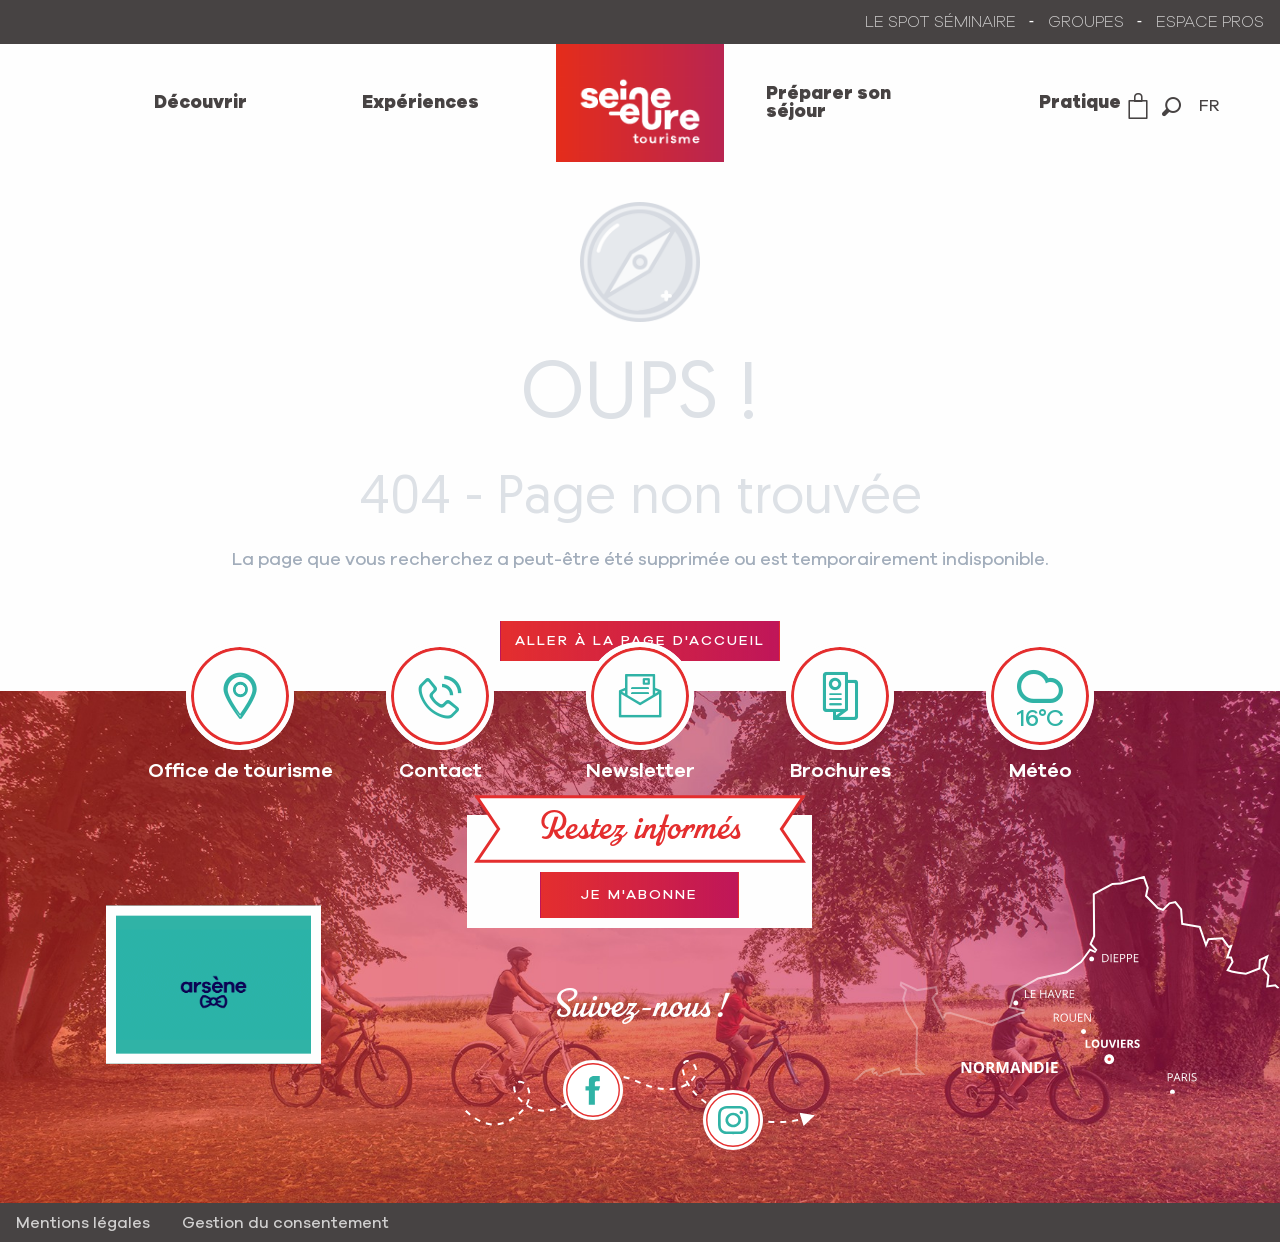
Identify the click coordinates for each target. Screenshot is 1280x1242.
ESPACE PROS (1210, 22)
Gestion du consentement (285, 1223)
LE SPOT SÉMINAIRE (940, 22)
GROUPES (1086, 22)
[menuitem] (200, 103)
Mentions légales (83, 1223)
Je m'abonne (639, 895)
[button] (1171, 106)
